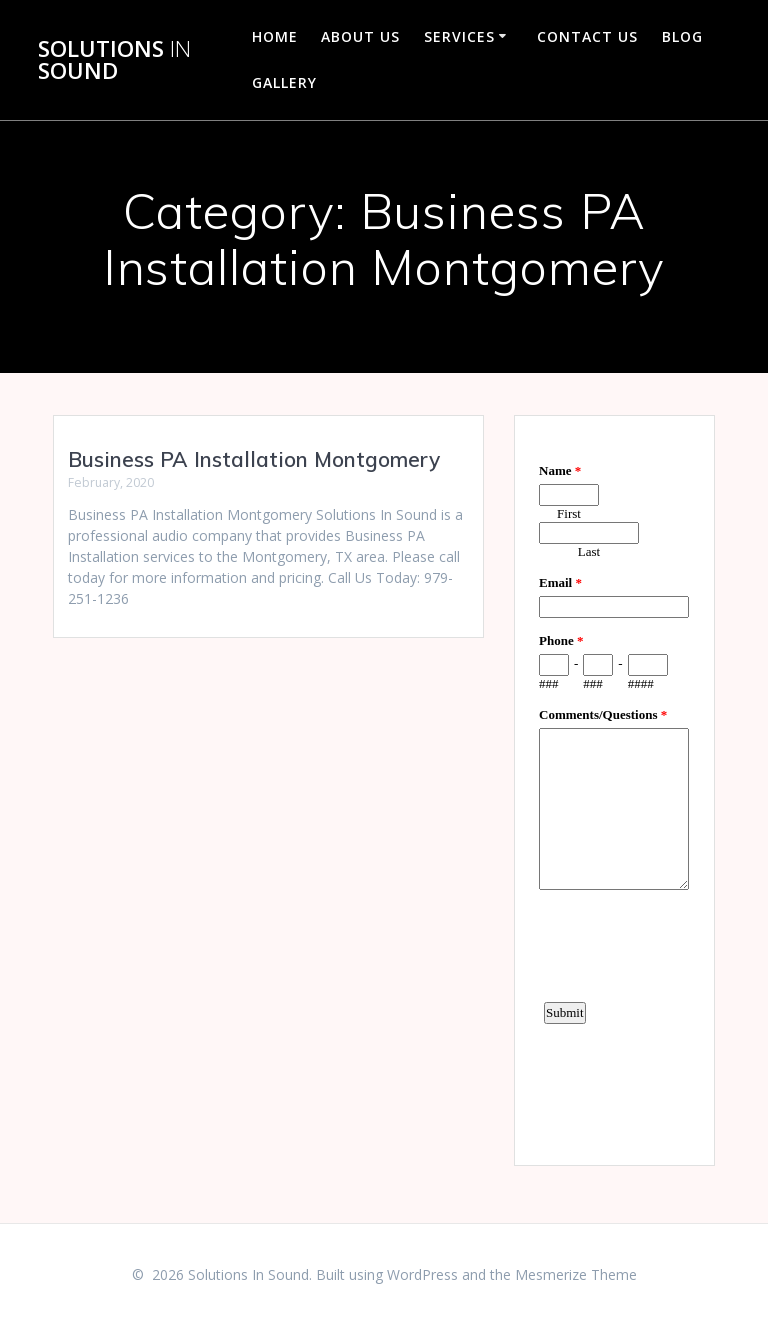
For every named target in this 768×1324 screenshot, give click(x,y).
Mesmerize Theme (576, 1274)
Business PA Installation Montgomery (254, 459)
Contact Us (587, 36)
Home (275, 36)
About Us (360, 36)
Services (459, 36)
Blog (682, 36)
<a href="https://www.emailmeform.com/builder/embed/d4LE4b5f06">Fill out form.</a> (614, 788)
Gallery (284, 82)
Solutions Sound (114, 60)
